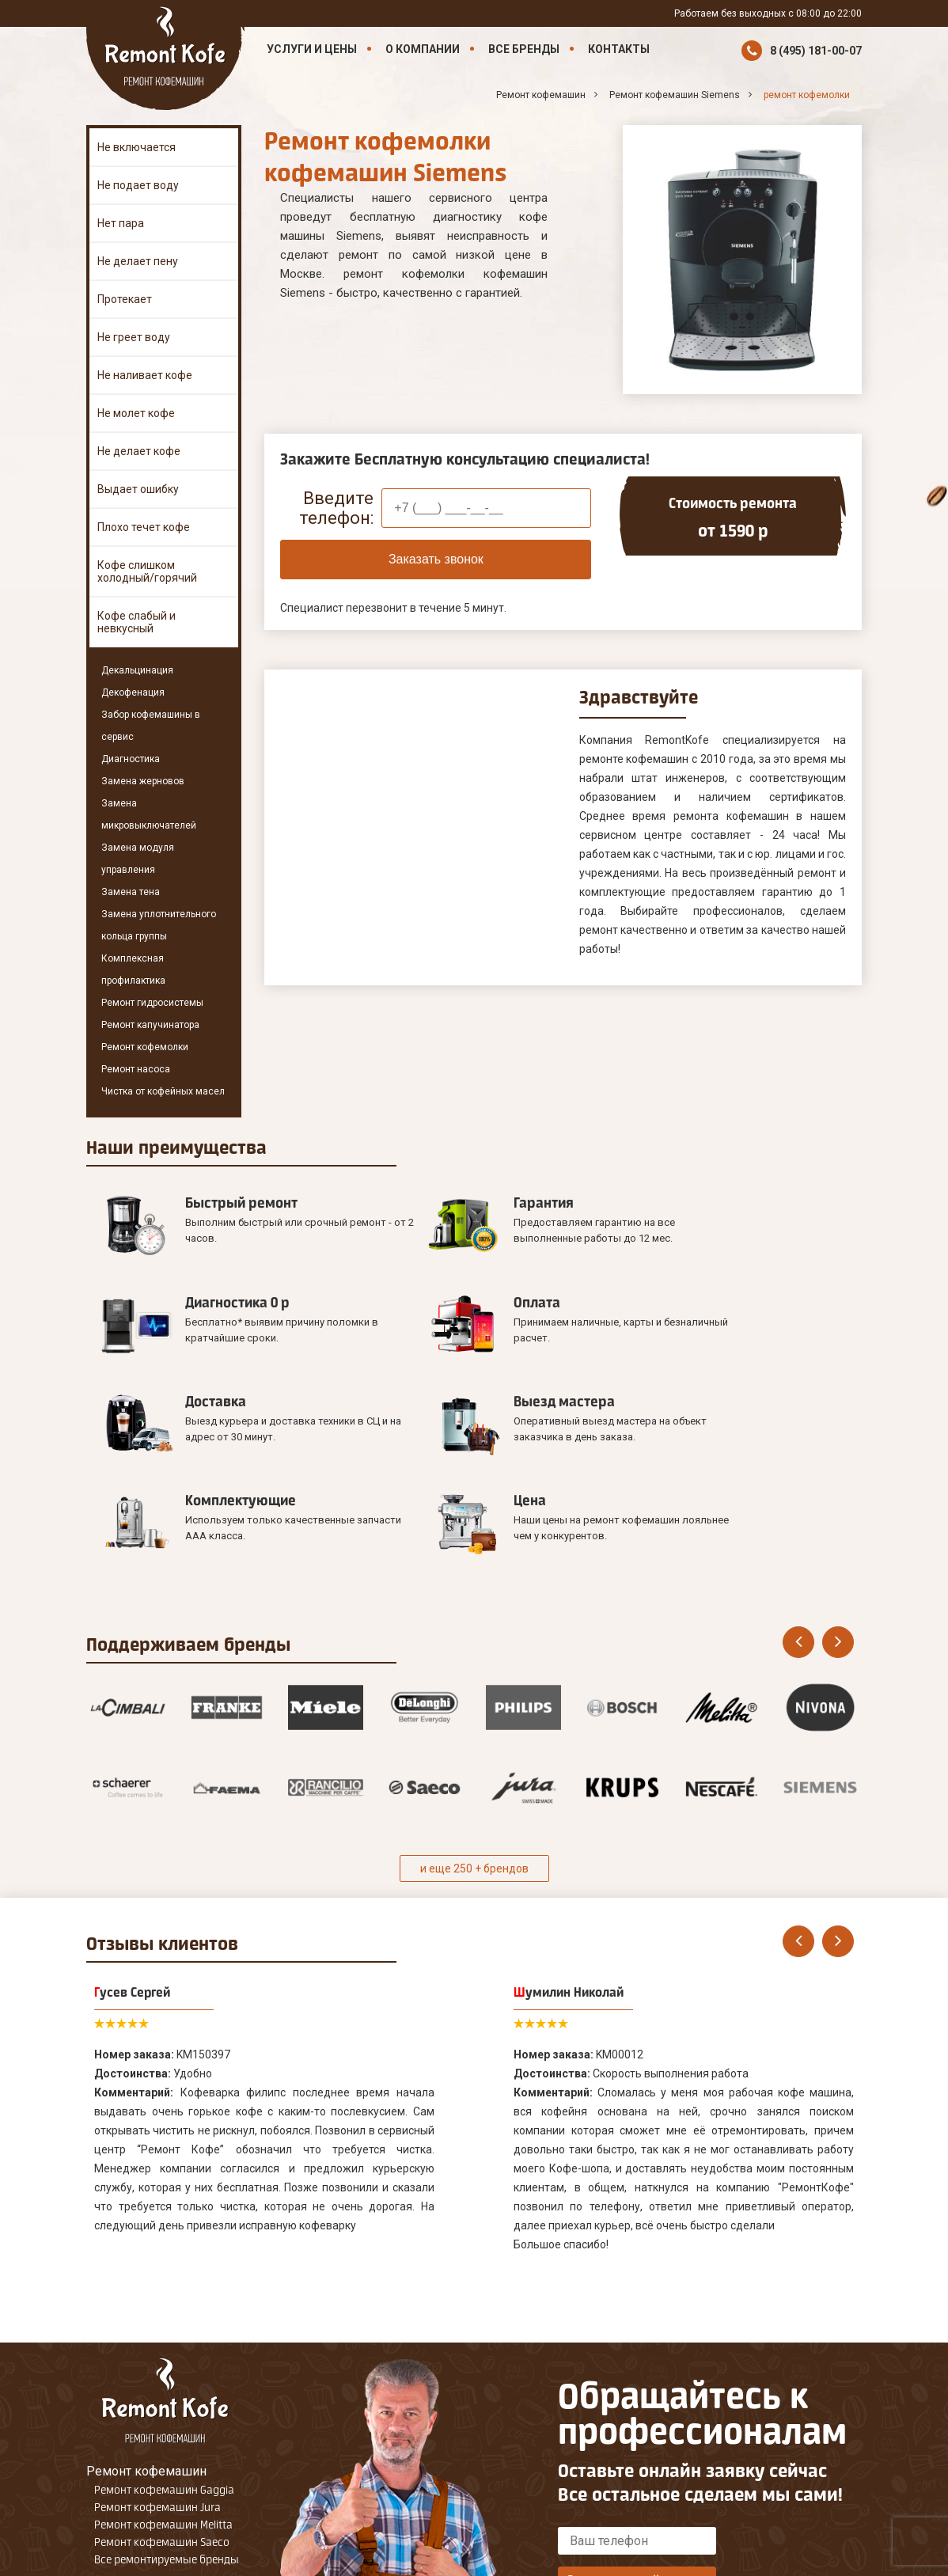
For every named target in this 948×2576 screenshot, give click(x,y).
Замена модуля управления (137, 858)
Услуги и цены (312, 49)
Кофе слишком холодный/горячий (147, 571)
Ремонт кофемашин (146, 2308)
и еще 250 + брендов (474, 1706)
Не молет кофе (136, 413)
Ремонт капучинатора (150, 1024)
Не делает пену (137, 261)
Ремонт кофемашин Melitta (163, 2362)
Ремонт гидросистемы (152, 1002)
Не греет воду (133, 337)
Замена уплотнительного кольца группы (158, 925)
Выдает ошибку (138, 489)
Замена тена (130, 891)
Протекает (124, 299)
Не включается (136, 147)
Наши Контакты (133, 2421)
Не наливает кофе (144, 375)
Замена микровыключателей (148, 814)
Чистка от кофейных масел (163, 1091)
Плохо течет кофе (143, 527)
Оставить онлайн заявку (636, 2418)
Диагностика (130, 758)
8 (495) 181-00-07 (816, 50)
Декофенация (133, 692)
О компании (422, 49)
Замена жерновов (142, 781)
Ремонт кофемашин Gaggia (164, 2327)
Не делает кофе (138, 451)
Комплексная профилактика (133, 969)
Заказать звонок (436, 559)
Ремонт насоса (135, 1069)
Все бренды (523, 49)
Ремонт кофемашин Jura (157, 2345)
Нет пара (120, 223)
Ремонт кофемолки (144, 1047)
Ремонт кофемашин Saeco (161, 2379)
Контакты (619, 49)
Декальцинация (137, 670)
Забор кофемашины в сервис (150, 725)
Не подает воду (138, 185)
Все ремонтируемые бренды (166, 2397)
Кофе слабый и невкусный (136, 622)
